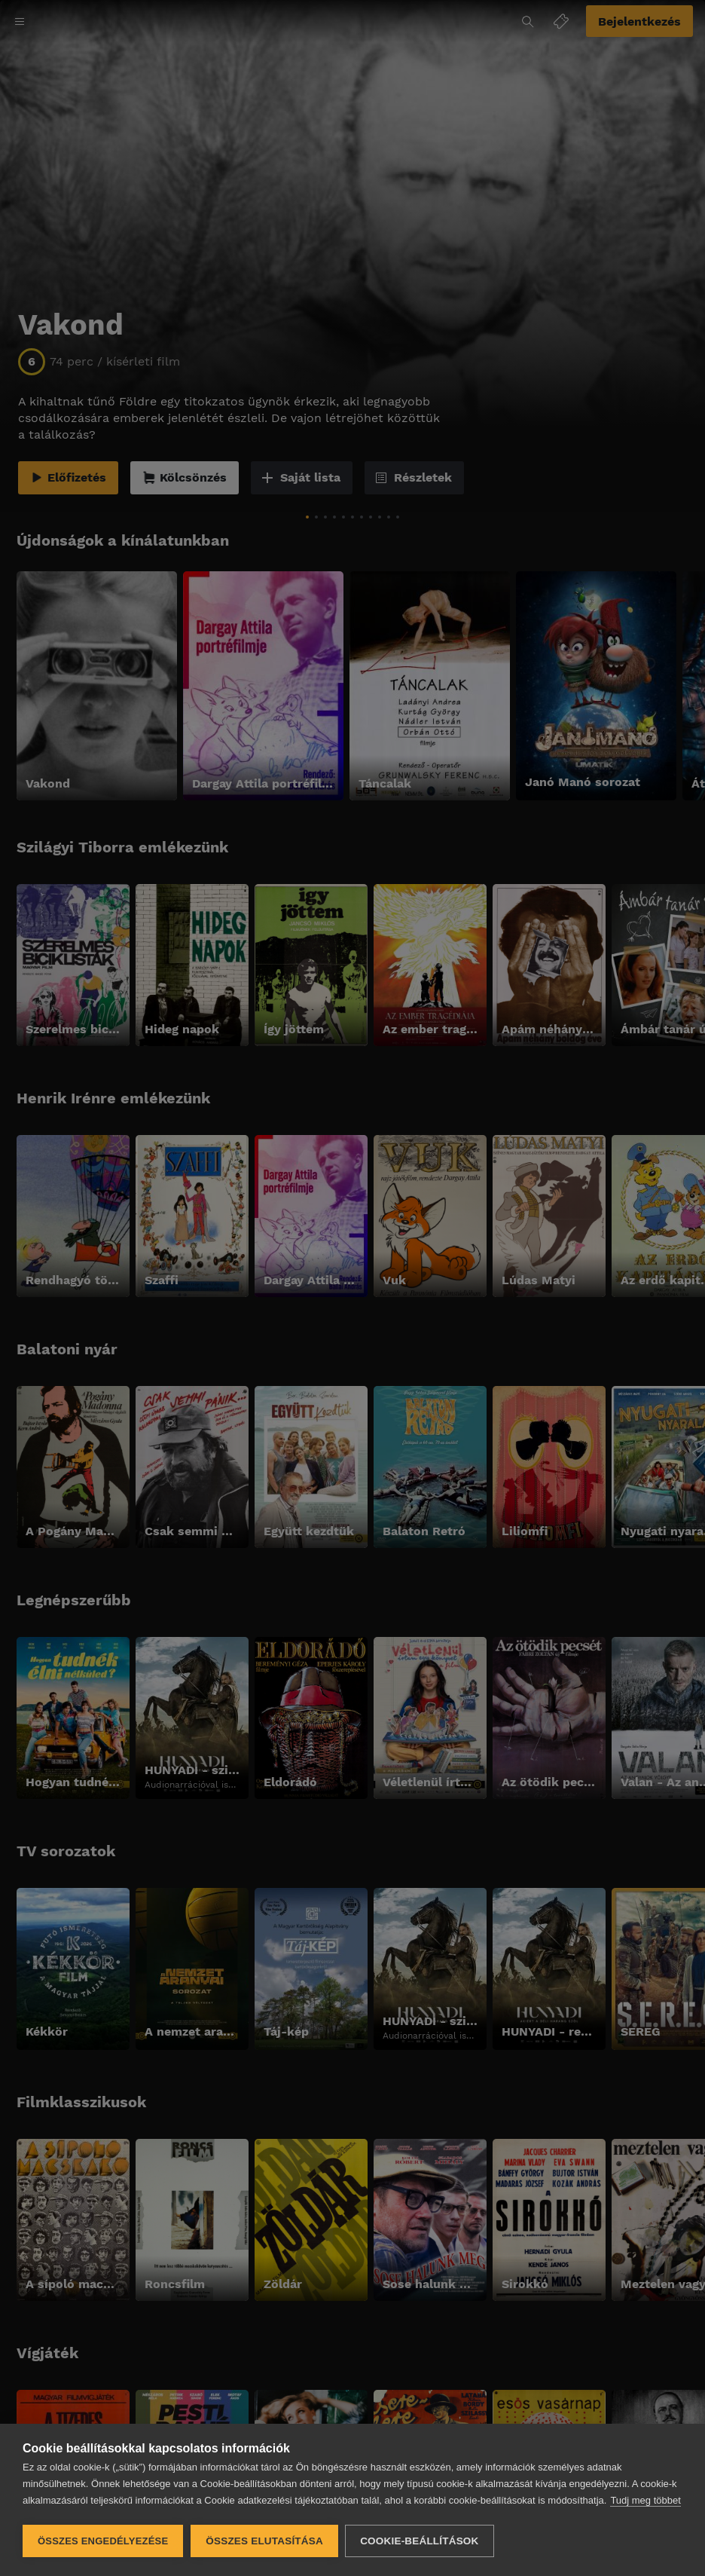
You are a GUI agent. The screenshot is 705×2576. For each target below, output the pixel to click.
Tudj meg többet (645, 2501)
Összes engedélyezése (103, 2541)
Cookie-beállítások (420, 2541)
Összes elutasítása (264, 2541)
